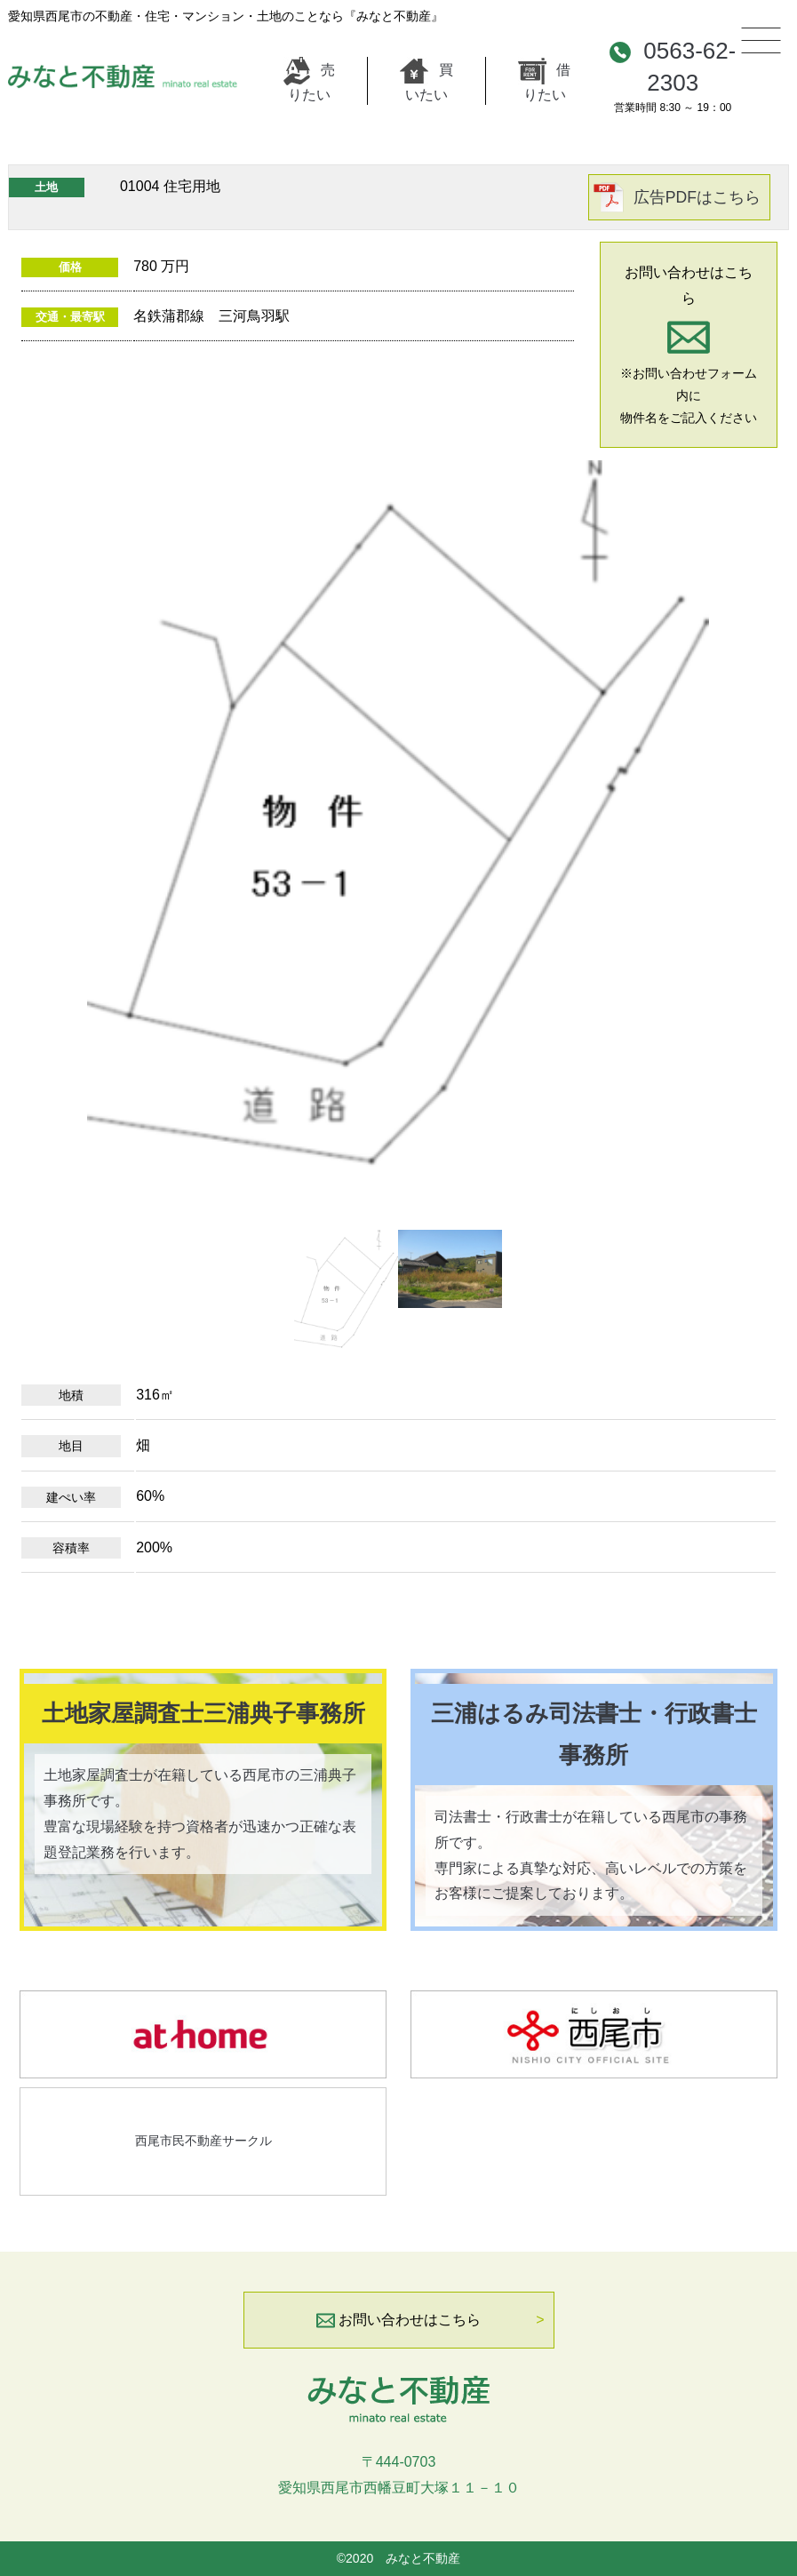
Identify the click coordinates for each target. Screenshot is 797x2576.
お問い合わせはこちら (398, 2320)
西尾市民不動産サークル (203, 2140)
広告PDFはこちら (697, 197)
